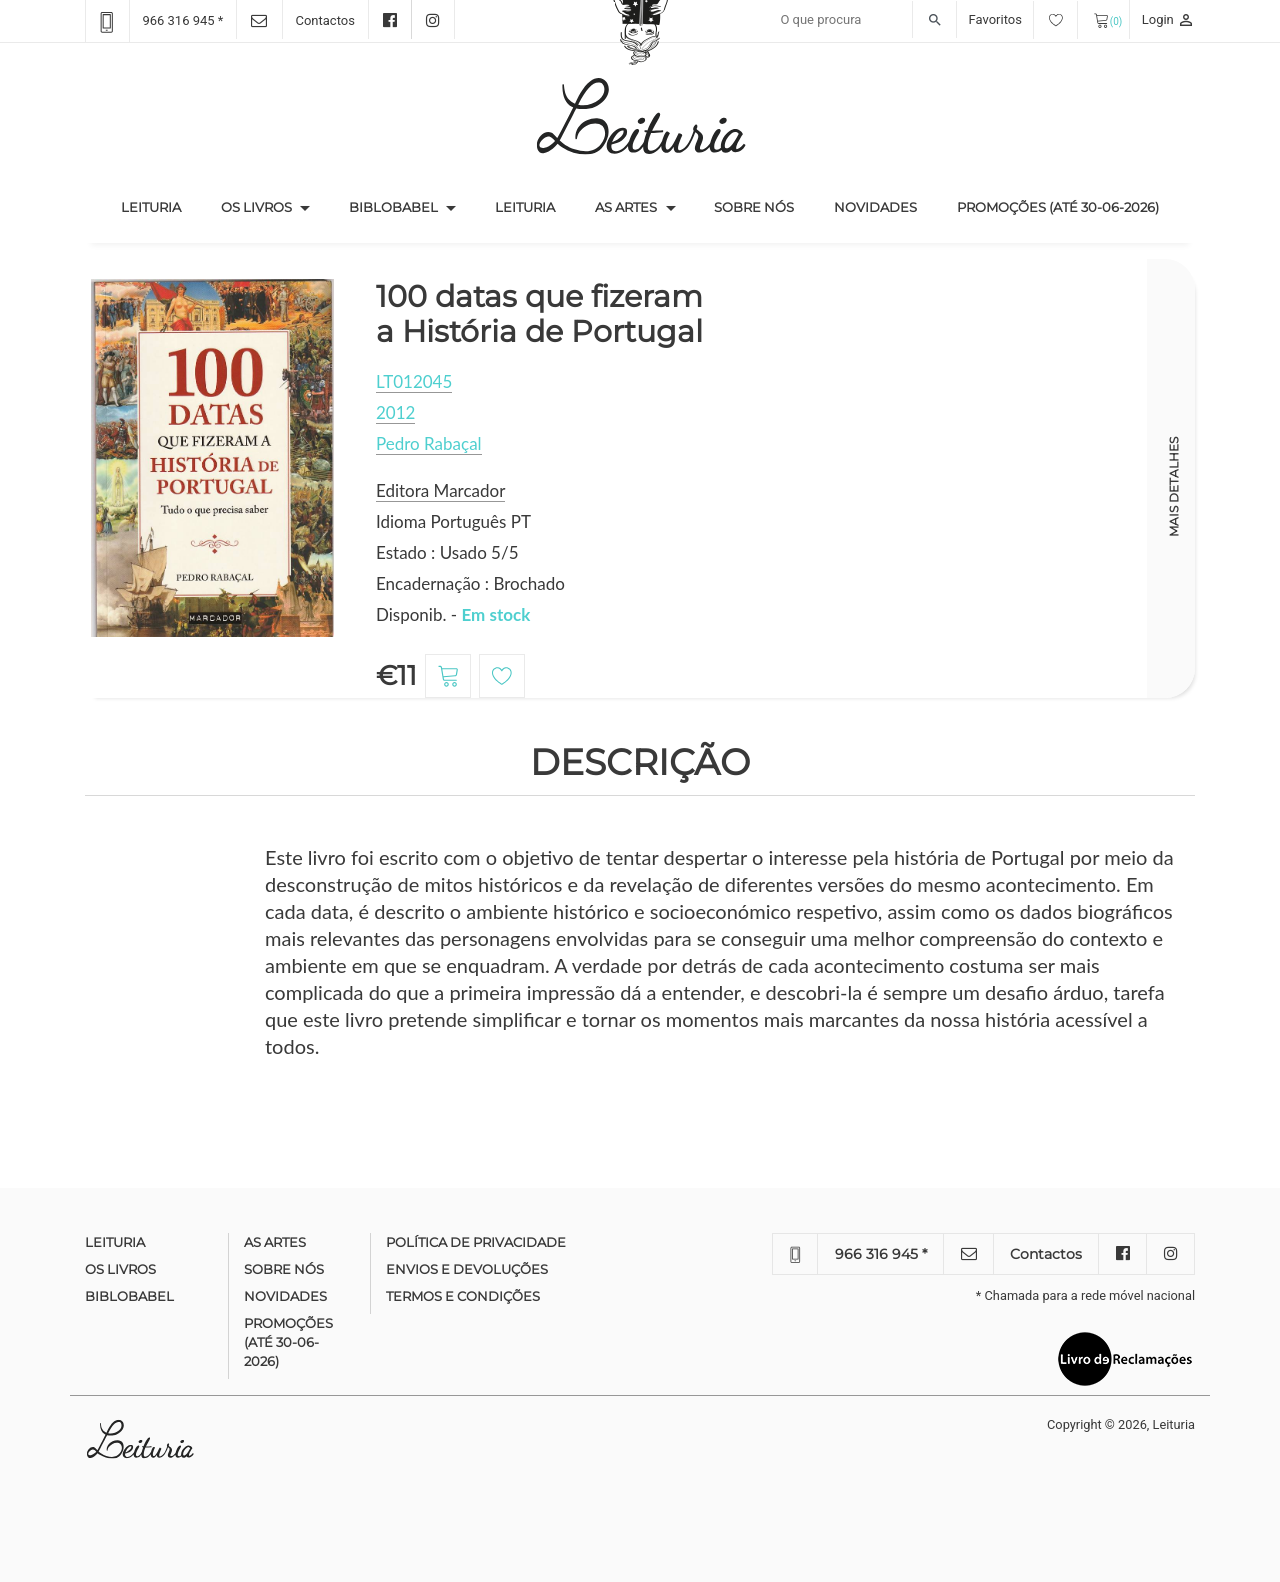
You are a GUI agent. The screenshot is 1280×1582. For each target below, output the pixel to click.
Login (1168, 19)
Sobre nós (754, 207)
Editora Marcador (440, 490)
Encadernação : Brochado (470, 583)
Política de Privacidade (476, 1242)
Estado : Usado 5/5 (447, 552)
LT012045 (414, 381)
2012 (395, 412)
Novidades (875, 207)
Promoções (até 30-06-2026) (1058, 207)
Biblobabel (393, 207)
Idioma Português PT (453, 521)
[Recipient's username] (863, 20)
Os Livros (256, 207)
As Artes (626, 207)
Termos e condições (463, 1296)
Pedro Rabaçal (429, 443)
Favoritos (1023, 19)
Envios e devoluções (467, 1269)
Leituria (161, 206)
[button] (305, 208)
